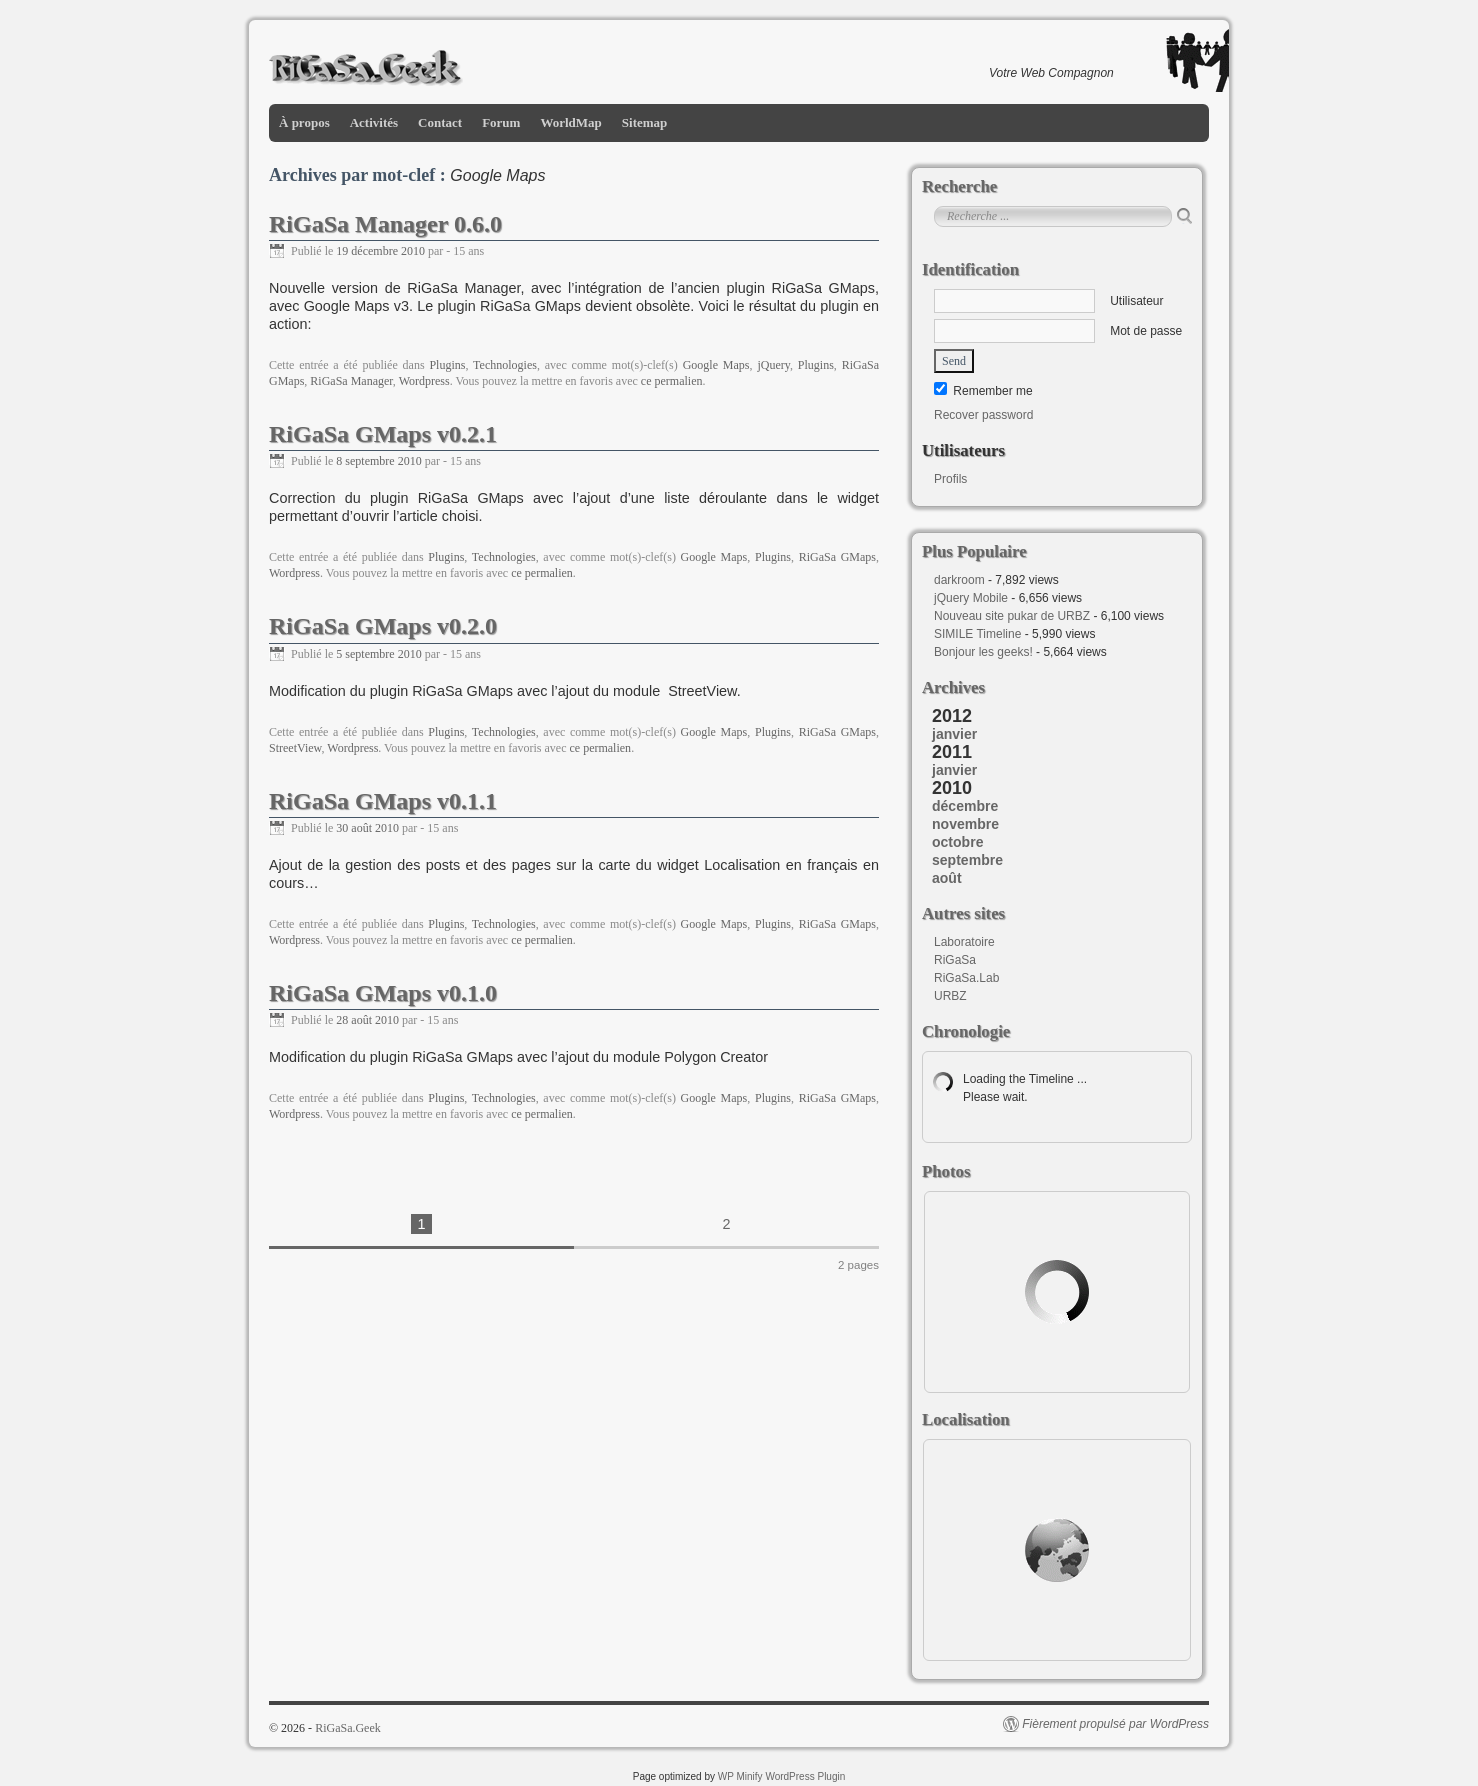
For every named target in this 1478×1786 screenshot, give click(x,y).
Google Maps (716, 365)
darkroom (959, 580)
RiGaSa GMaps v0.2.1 (383, 434)
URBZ (950, 996)
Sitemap (645, 122)
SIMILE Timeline (977, 634)
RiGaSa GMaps (837, 557)
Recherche (959, 186)
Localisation (966, 1419)
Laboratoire (964, 942)
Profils (950, 479)
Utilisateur (1048, 301)
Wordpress (424, 381)
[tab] (1062, 734)
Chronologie (966, 1031)
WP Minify (740, 1776)
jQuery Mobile (971, 598)
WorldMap (570, 122)
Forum (501, 122)
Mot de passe (1058, 331)
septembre (967, 860)
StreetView (295, 748)
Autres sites (963, 913)
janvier (954, 734)
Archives (953, 687)
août (947, 878)
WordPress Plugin (805, 1776)
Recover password (983, 415)
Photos (946, 1171)
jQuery (773, 365)
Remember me (983, 391)
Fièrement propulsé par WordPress (1115, 1724)
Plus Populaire (974, 551)
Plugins (447, 365)
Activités (374, 122)
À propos (304, 122)
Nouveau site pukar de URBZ (1012, 616)
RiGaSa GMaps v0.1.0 (383, 993)
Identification (970, 269)
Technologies (505, 365)
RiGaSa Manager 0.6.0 (385, 224)
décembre (965, 806)
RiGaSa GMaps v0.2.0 (383, 626)
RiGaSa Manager (351, 381)
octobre (957, 842)
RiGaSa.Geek (348, 1728)
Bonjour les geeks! (983, 652)
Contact (440, 122)
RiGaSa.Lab (966, 978)
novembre (965, 824)
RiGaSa (955, 960)
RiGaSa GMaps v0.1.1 (383, 801)
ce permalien (672, 381)
